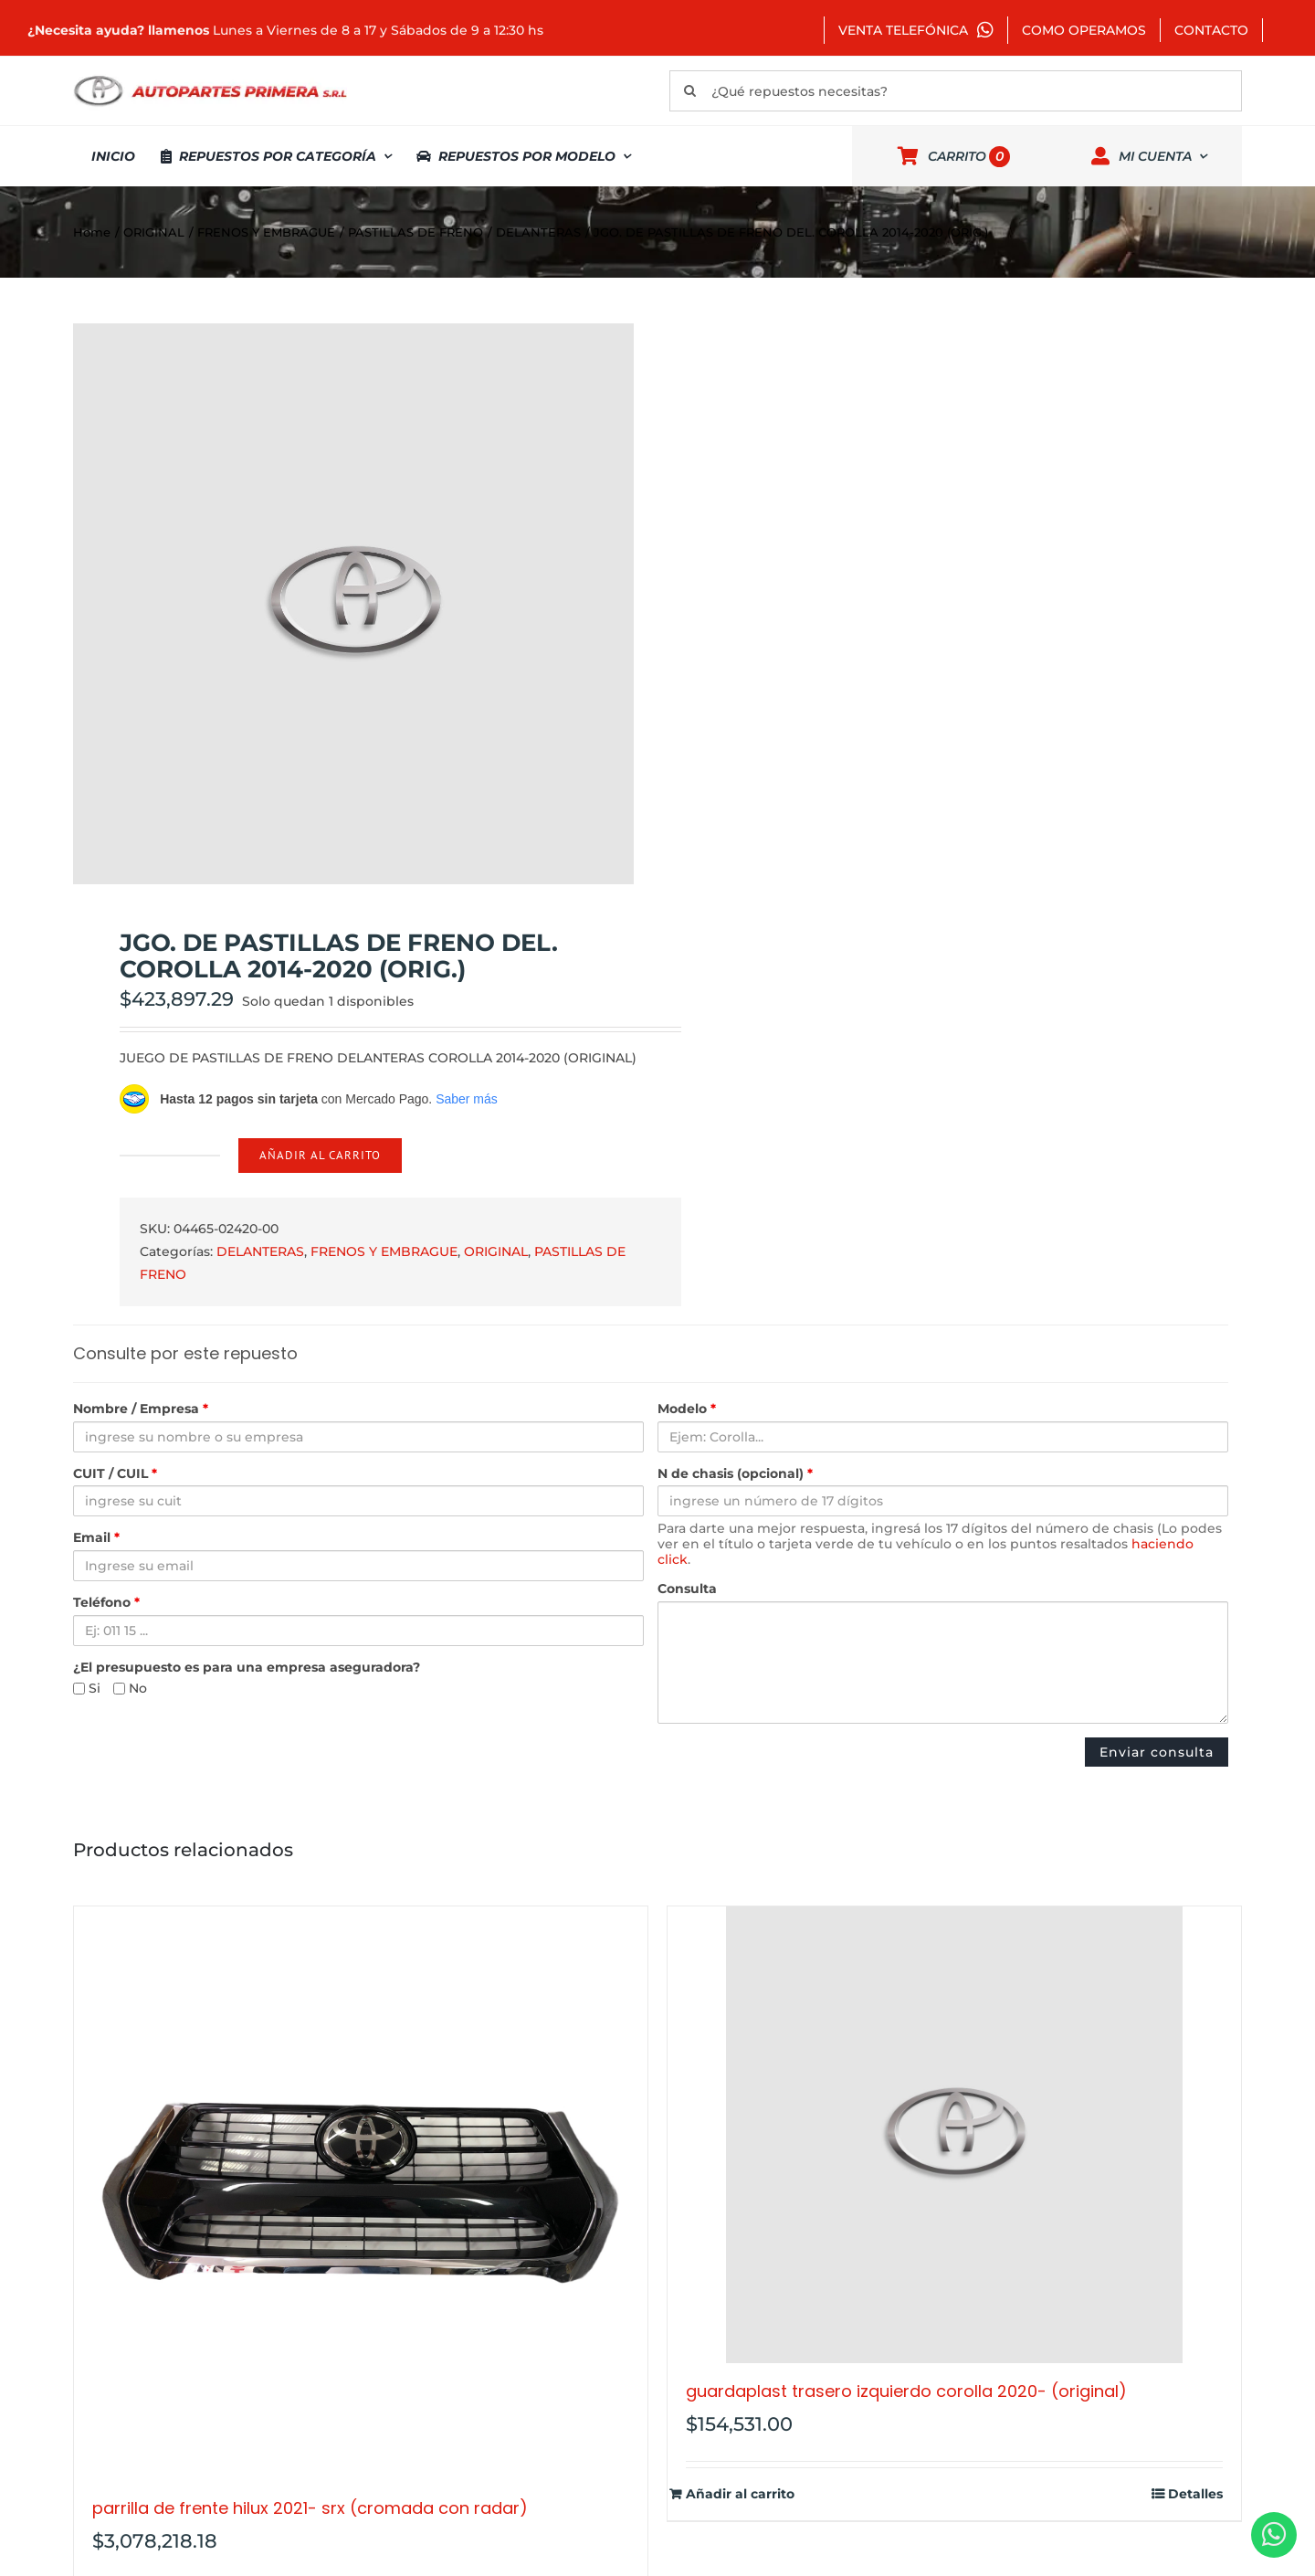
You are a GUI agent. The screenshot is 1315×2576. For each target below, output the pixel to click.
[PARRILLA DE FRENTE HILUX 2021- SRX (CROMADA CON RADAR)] (360, 2193)
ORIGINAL (496, 1251)
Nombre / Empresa (140, 1409)
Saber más (467, 1099)
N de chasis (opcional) (735, 1474)
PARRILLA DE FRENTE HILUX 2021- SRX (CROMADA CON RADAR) (310, 2508)
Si (86, 1688)
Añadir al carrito (320, 1155)
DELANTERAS (260, 1251)
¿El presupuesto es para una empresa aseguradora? (246, 1667)
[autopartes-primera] (210, 77)
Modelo (687, 1409)
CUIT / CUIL (115, 1474)
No (130, 1688)
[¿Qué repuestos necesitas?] (955, 90)
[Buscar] (689, 90)
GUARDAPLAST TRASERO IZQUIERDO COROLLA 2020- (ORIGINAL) (906, 2391)
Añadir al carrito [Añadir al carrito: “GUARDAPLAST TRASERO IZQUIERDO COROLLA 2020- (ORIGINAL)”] (740, 2494)
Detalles (1195, 2494)
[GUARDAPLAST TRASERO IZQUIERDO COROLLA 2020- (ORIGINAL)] (954, 2134)
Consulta (687, 1589)
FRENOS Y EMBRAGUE (384, 1251)
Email (96, 1538)
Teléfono (106, 1602)
